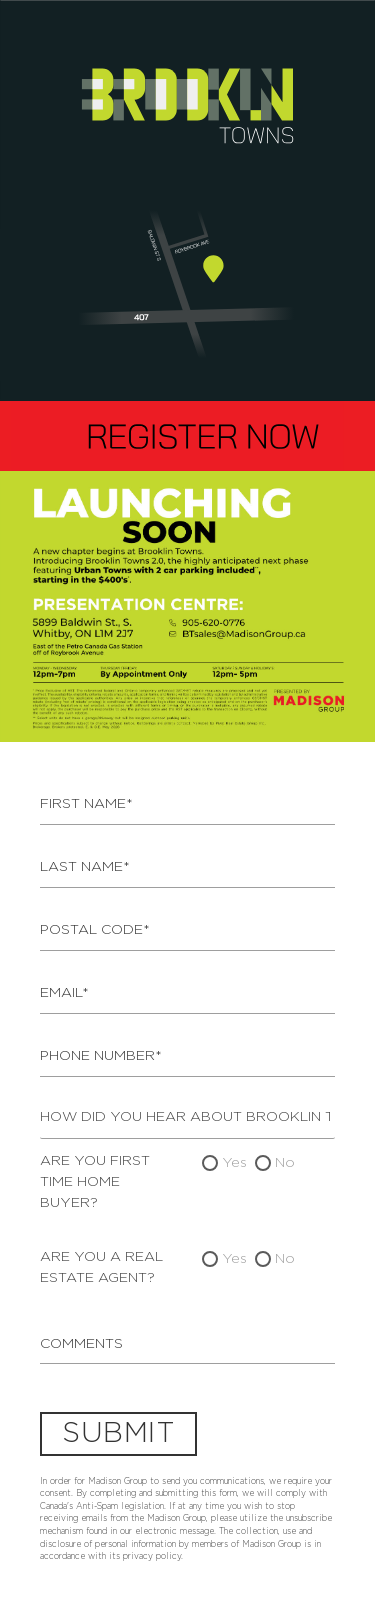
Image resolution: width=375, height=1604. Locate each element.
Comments (81, 1344)
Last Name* (85, 867)
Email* (64, 993)
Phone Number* (101, 1056)
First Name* (86, 804)
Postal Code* (95, 930)
